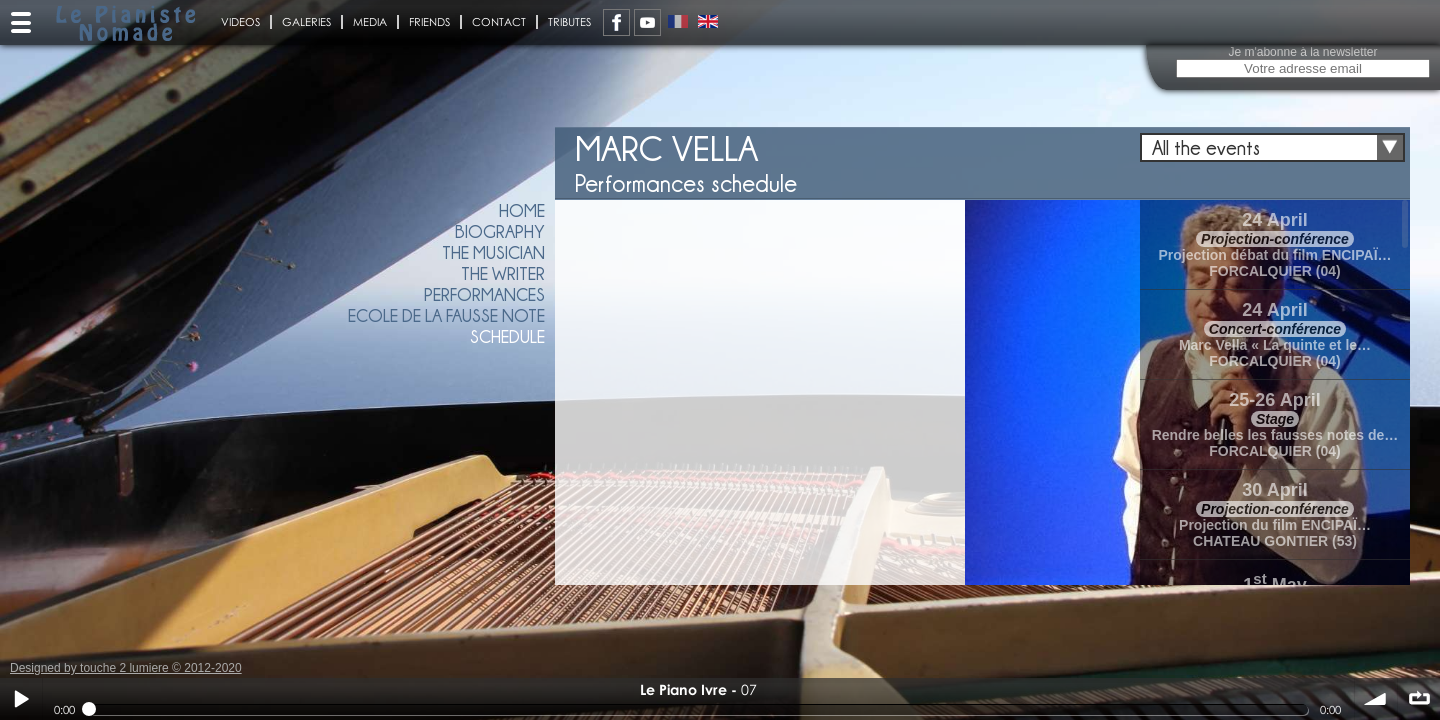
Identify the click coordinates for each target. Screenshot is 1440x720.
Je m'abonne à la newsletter (1302, 52)
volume (1376, 699)
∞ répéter (1419, 699)
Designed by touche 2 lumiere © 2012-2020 (126, 668)
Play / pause (21, 699)
